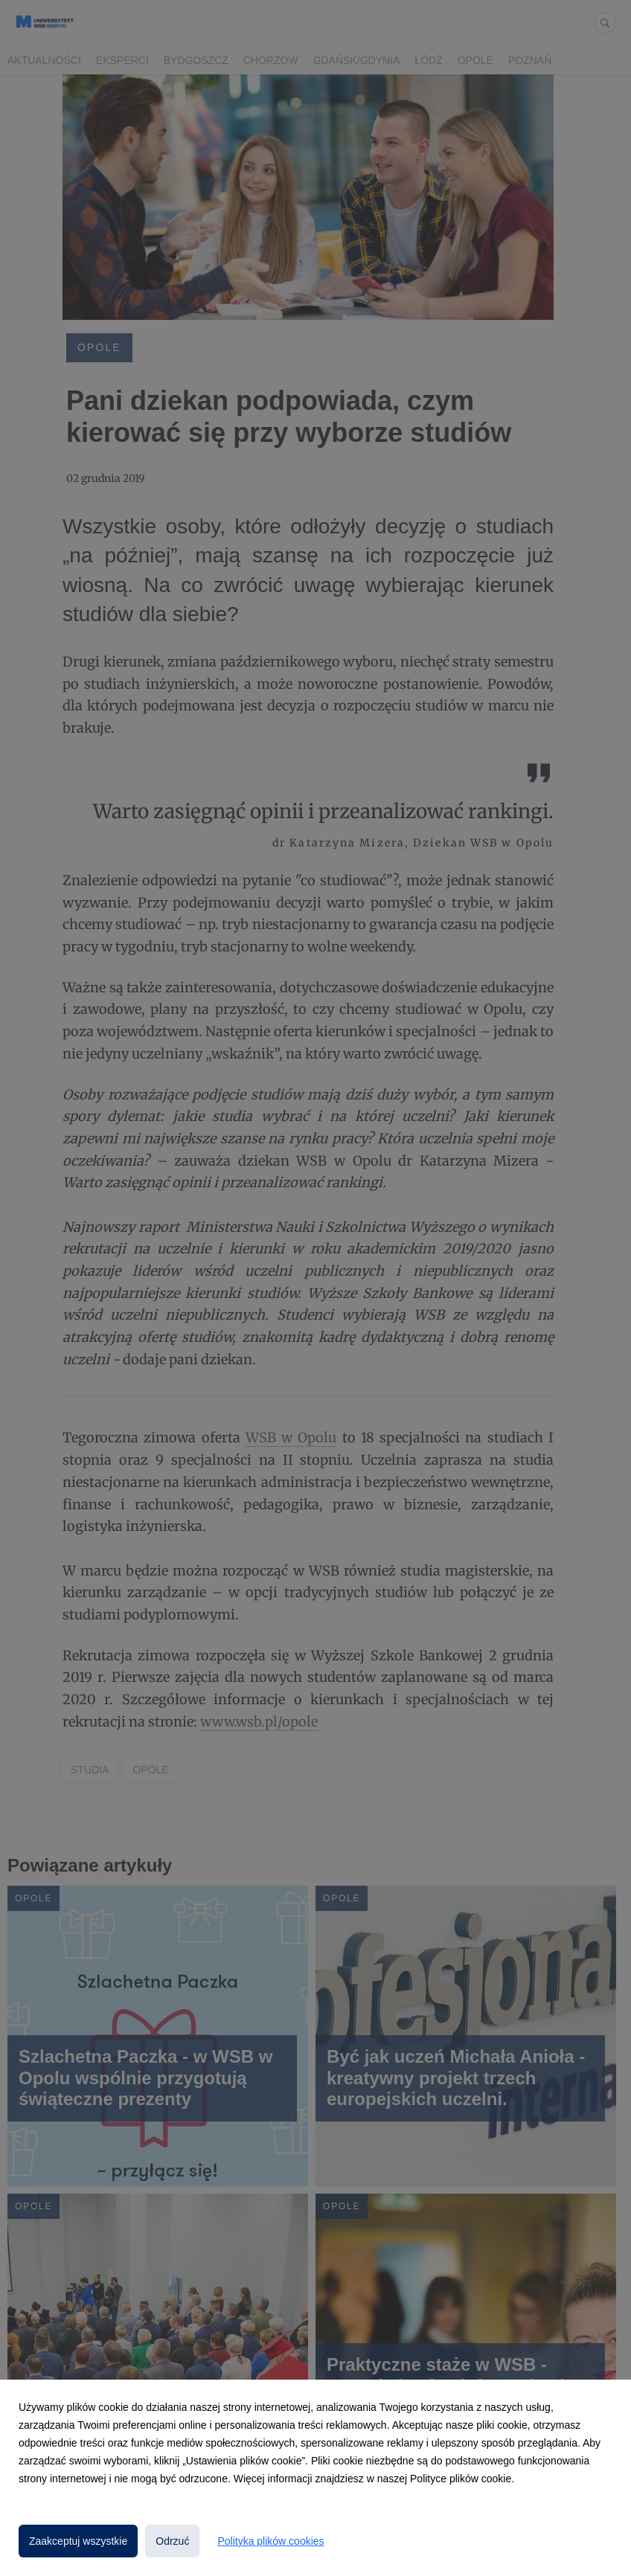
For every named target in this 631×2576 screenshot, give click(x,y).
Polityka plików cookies (270, 2541)
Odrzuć (172, 2541)
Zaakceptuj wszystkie (78, 2541)
